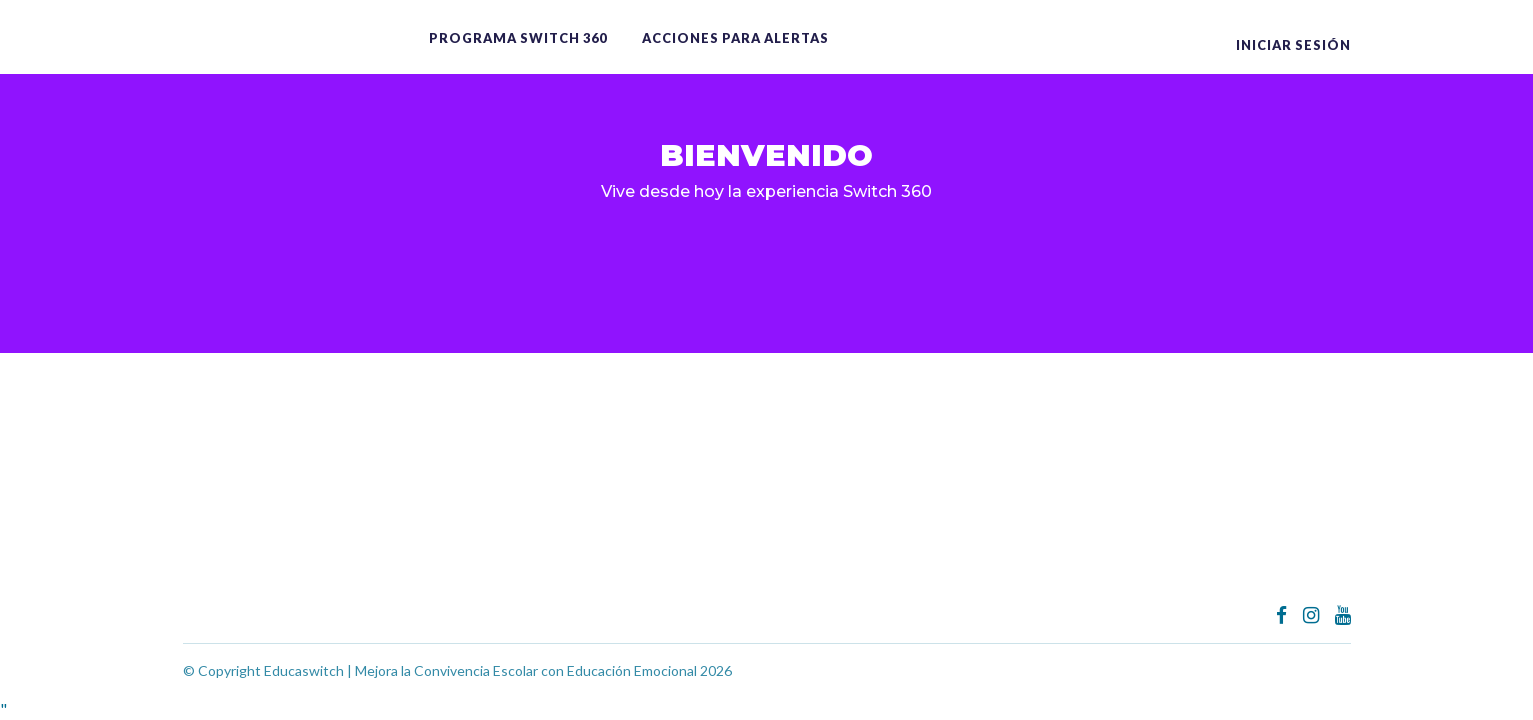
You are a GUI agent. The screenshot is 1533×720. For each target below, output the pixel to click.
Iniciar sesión (1293, 45)
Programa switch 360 (518, 38)
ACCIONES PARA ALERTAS (735, 38)
